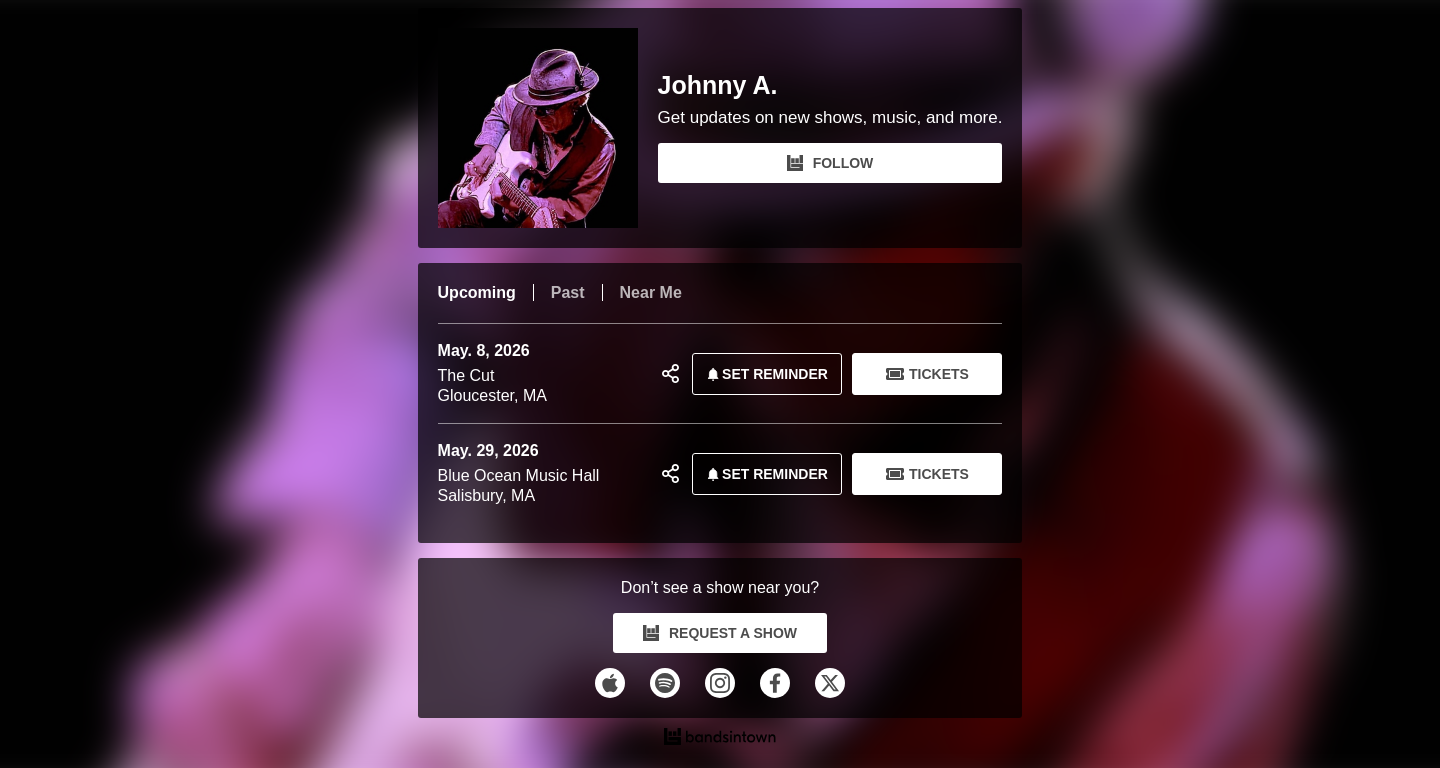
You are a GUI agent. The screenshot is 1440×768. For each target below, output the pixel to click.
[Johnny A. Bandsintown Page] (548, 128)
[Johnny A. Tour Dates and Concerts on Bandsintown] (720, 739)
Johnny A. (718, 85)
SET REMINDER (764, 374)
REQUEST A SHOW (720, 633)
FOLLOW (830, 163)
